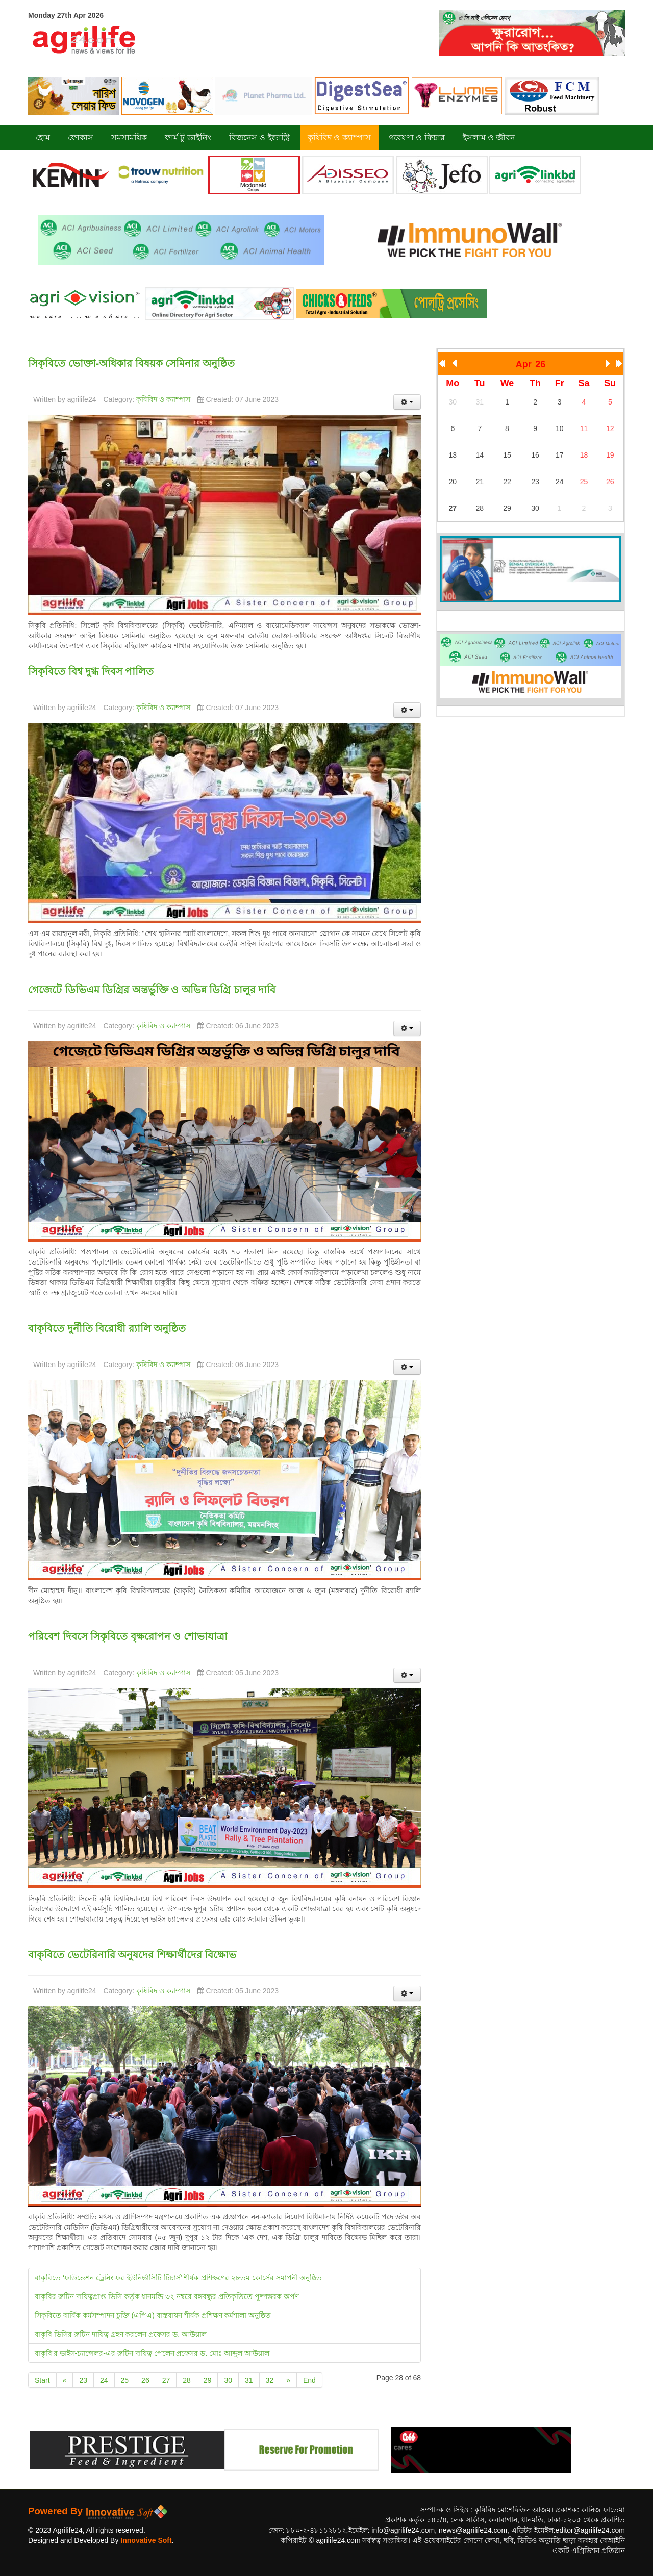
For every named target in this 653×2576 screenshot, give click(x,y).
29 (208, 2380)
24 (104, 2380)
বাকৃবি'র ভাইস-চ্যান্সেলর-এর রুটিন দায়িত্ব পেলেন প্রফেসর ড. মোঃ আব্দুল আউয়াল (152, 2353)
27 (166, 2380)
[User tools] (407, 402)
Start (42, 2380)
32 (270, 2380)
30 (228, 2380)
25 (125, 2380)
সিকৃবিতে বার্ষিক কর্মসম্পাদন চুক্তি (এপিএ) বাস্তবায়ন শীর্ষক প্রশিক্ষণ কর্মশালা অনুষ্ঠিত (153, 2315)
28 (187, 2380)
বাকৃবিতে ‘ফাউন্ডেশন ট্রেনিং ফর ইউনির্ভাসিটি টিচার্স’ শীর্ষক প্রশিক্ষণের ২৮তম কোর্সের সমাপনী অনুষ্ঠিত (178, 2278)
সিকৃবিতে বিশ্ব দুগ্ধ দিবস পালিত (91, 671)
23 (83, 2380)
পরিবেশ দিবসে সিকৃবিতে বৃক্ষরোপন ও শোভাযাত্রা (128, 1636)
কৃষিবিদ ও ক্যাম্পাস (163, 399)
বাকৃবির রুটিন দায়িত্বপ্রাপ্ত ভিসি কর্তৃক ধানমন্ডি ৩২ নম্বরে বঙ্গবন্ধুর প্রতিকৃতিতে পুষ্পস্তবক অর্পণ (167, 2296)
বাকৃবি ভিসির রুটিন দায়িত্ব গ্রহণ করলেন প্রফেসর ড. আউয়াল (121, 2334)
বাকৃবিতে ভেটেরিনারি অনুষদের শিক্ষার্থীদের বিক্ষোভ (132, 1954)
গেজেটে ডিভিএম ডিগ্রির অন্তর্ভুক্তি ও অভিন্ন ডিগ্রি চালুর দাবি (151, 989)
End (309, 2380)
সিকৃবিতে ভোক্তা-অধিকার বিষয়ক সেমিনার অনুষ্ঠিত (131, 363)
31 (249, 2380)
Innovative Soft (145, 2540)
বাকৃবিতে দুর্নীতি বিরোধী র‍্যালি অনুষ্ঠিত (107, 1328)
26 (145, 2380)
